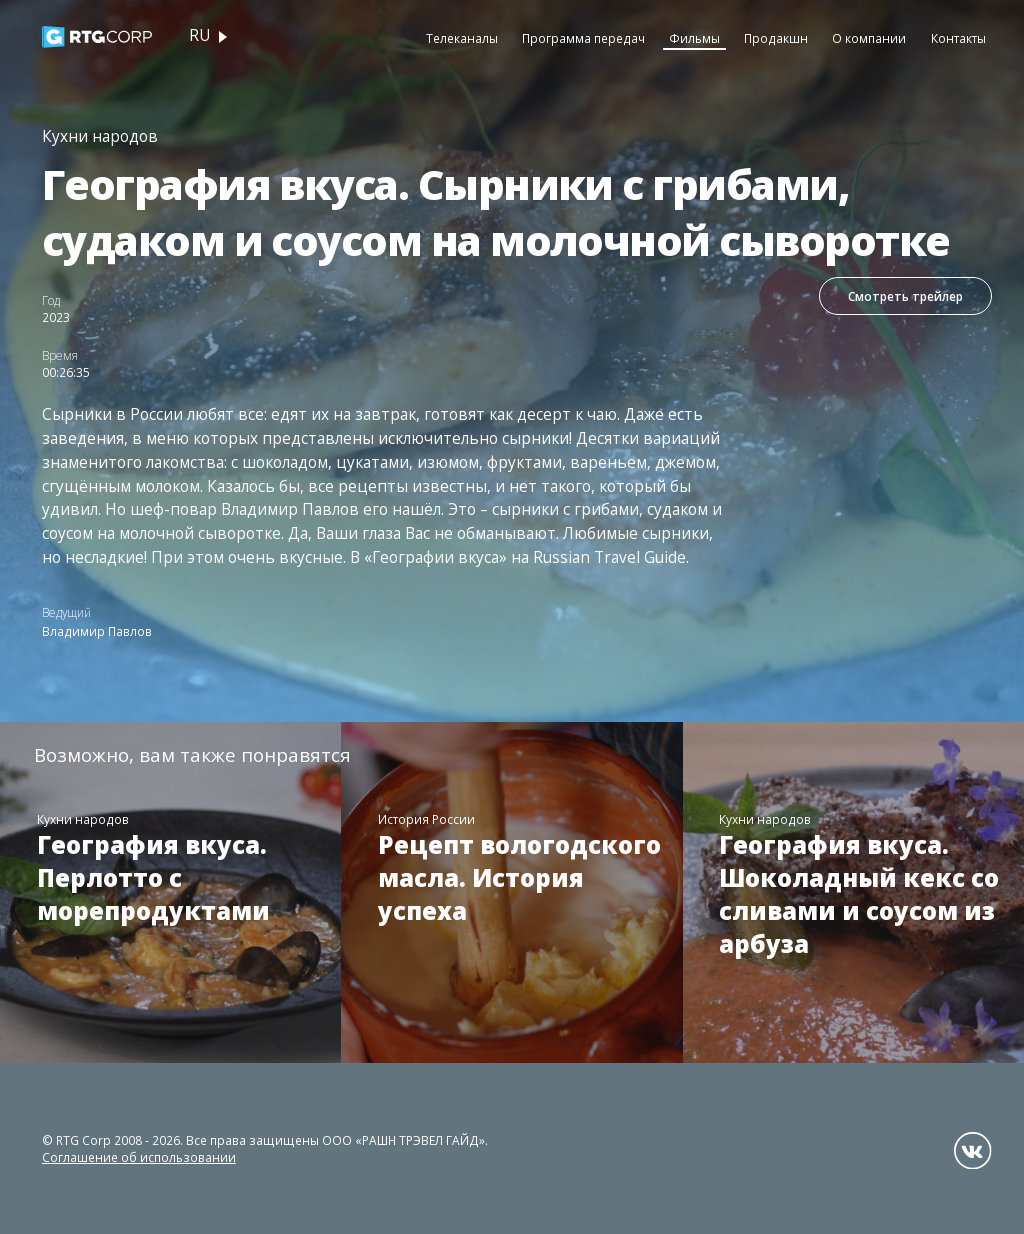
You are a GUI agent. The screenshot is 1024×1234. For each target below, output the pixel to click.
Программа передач (583, 38)
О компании (869, 38)
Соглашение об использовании (139, 1157)
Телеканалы (462, 38)
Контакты (958, 38)
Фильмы (694, 38)
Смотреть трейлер (905, 296)
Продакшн (776, 38)
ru (199, 35)
